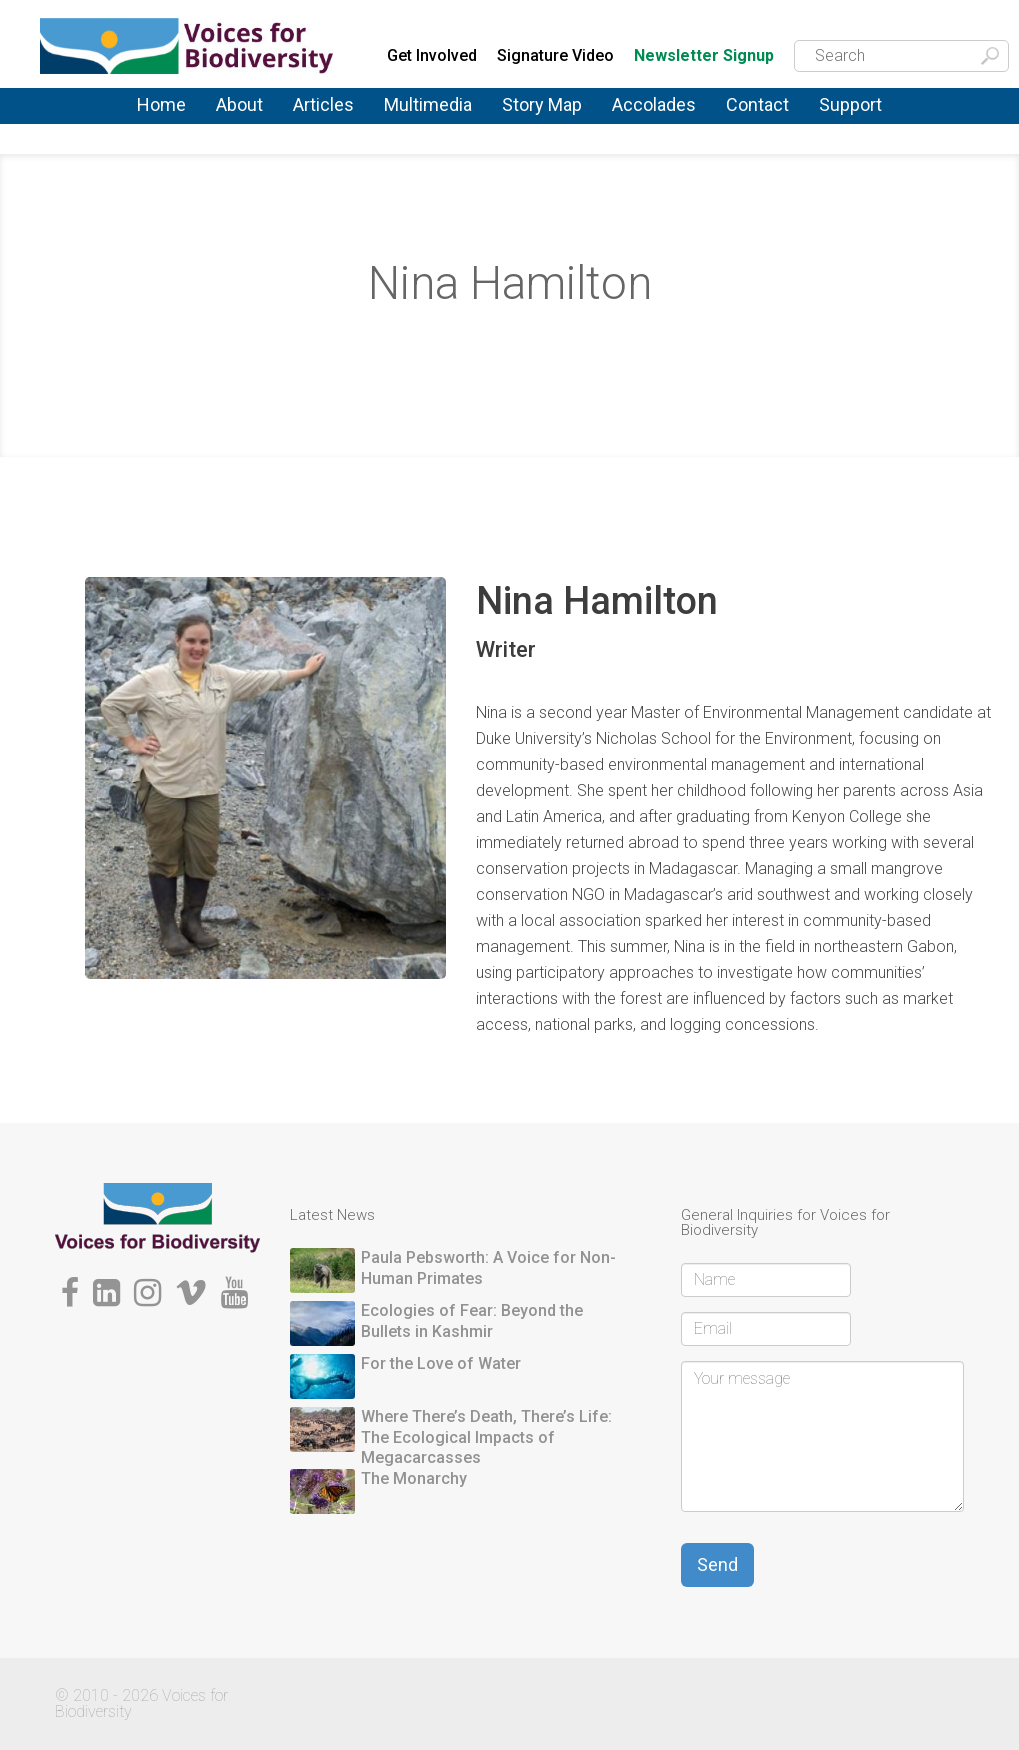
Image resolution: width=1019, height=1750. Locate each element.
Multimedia (428, 104)
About (239, 104)
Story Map (542, 104)
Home (161, 104)
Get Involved (432, 55)
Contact (757, 104)
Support (850, 104)
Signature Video (555, 55)
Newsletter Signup (704, 56)
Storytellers (510, 340)
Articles (323, 104)
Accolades (654, 104)
